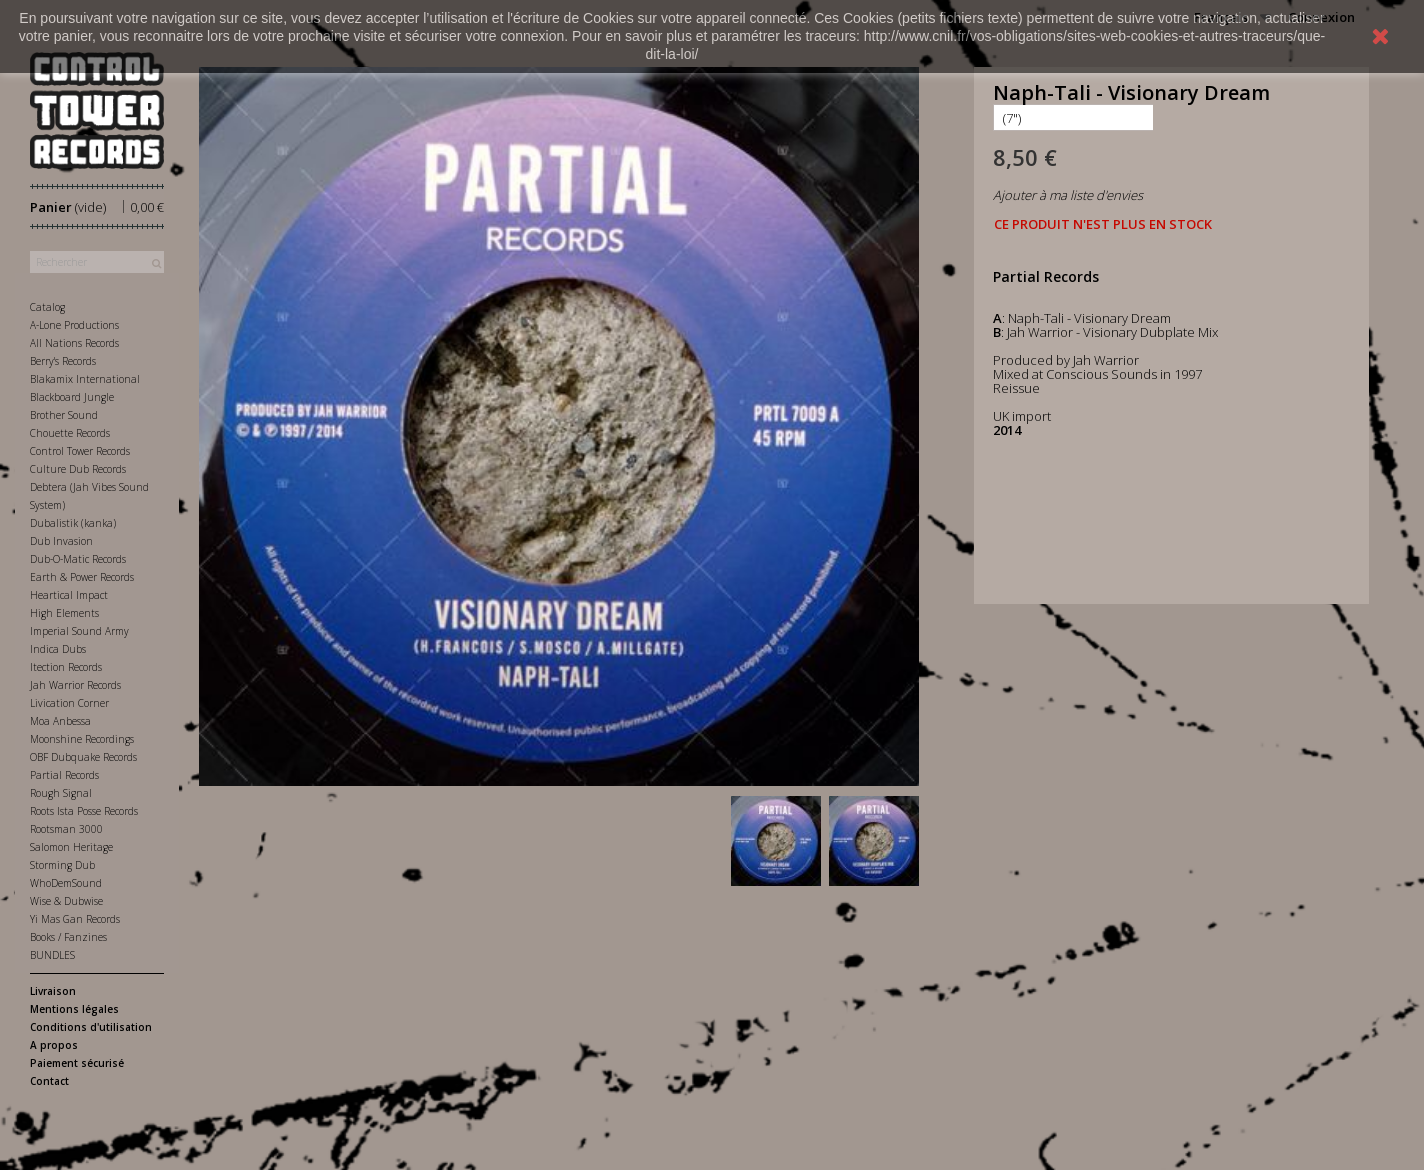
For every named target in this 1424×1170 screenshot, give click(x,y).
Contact (49, 1081)
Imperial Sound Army (79, 631)
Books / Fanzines (68, 937)
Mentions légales (74, 1009)
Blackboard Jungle (72, 397)
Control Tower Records (80, 451)
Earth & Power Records (82, 577)
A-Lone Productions (74, 325)
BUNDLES (52, 955)
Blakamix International (85, 379)
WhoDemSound (66, 883)
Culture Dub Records (78, 469)
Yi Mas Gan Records (75, 919)
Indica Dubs (58, 649)
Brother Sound (64, 415)
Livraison (53, 991)
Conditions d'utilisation (91, 1027)
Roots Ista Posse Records (84, 811)
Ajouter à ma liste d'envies (1068, 195)
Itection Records (66, 667)
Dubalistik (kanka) (73, 523)
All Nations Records (74, 343)
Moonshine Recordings (82, 739)
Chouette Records (70, 433)
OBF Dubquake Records (83, 757)
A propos (54, 1045)
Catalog (47, 307)
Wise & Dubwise (66, 901)
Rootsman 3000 (66, 829)
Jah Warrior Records (75, 685)
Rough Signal (61, 793)
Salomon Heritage (71, 847)
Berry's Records (63, 361)
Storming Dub (62, 865)
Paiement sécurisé (77, 1063)
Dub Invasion (61, 541)
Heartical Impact (69, 595)
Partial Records (64, 775)
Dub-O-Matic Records (78, 559)
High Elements (64, 613)
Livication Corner (69, 703)
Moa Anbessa (60, 721)
